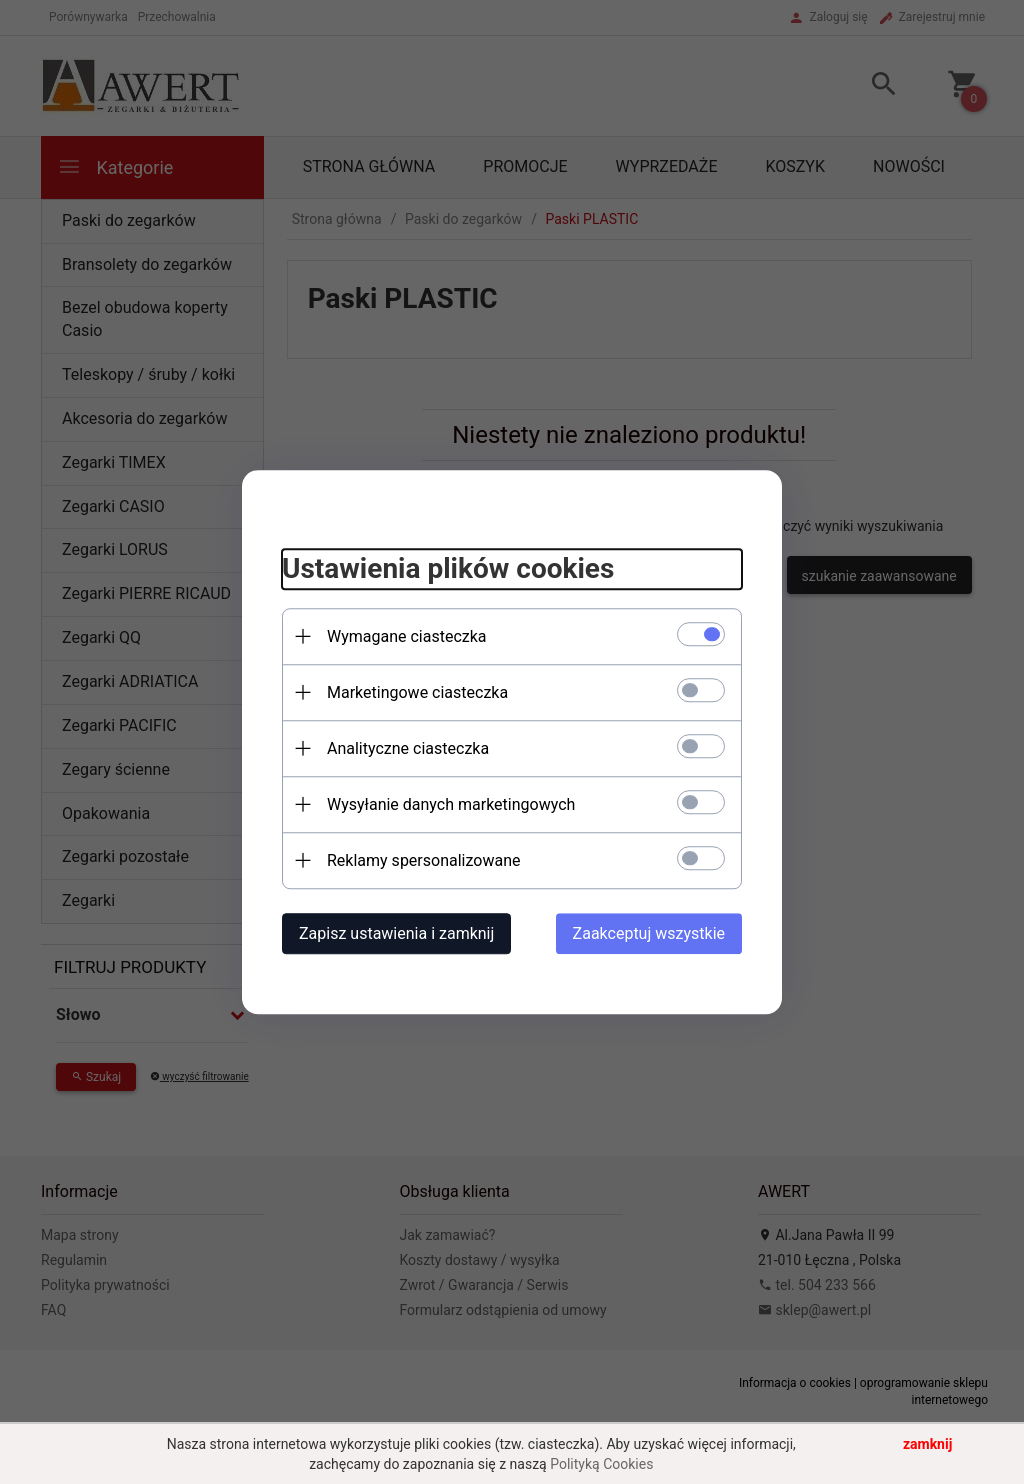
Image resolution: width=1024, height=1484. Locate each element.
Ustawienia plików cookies (448, 568)
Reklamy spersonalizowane (423, 860)
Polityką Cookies (601, 1464)
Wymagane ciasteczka (407, 636)
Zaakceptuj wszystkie (649, 933)
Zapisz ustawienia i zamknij (396, 933)
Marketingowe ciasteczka (417, 692)
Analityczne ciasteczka (408, 748)
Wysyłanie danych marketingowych (451, 804)
